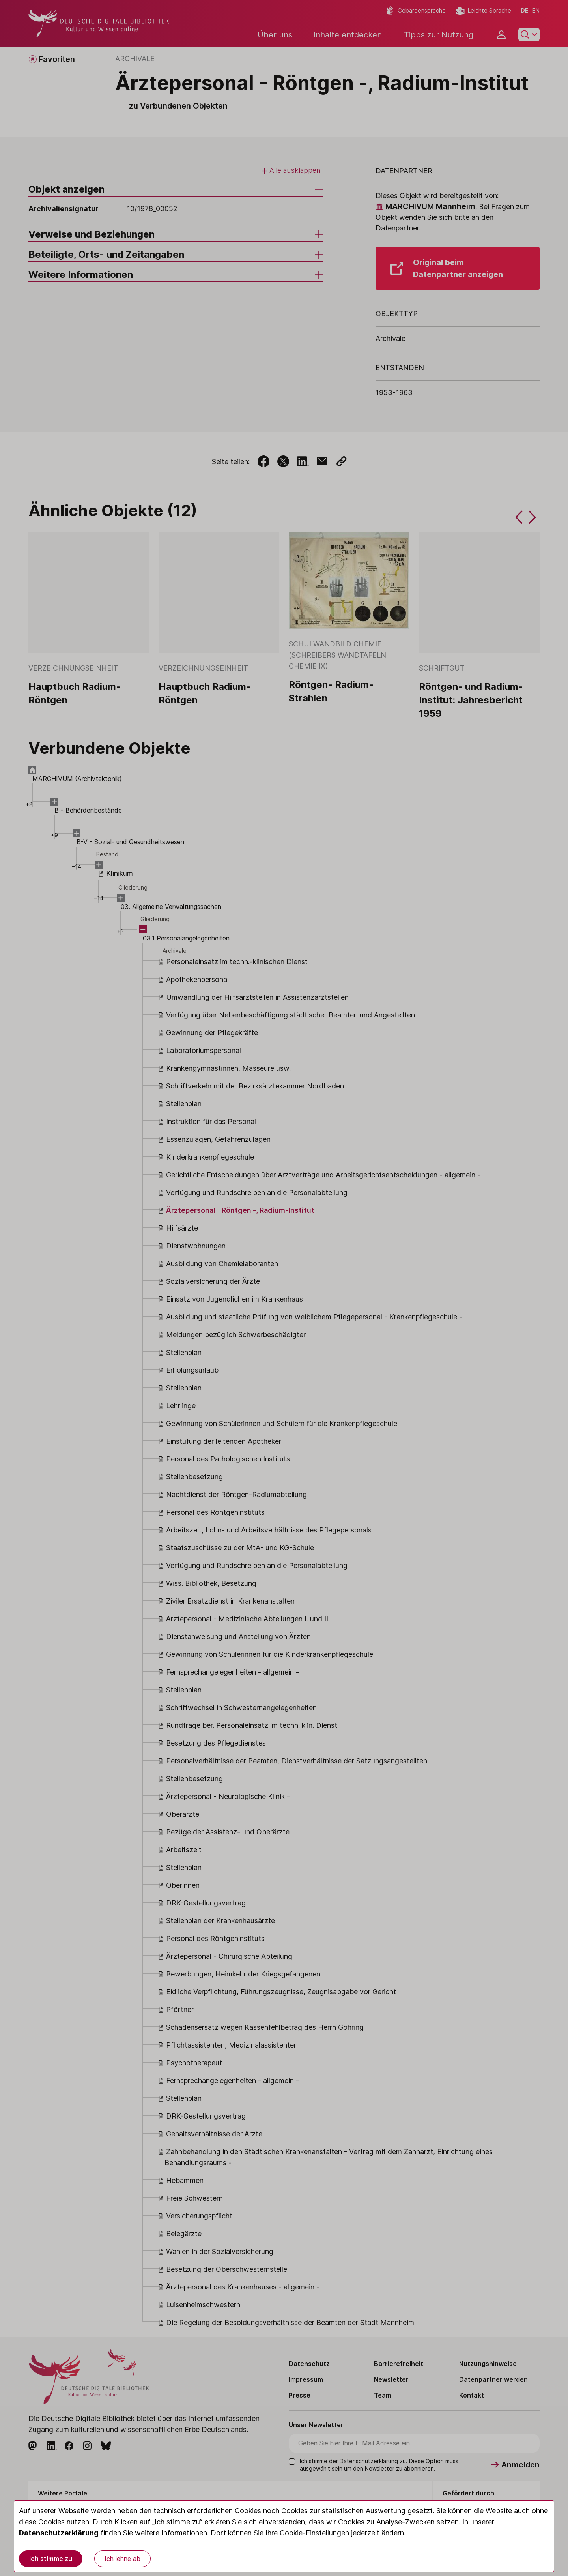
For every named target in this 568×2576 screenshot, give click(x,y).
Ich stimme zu (50, 2559)
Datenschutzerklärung (59, 2533)
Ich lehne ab (122, 2559)
